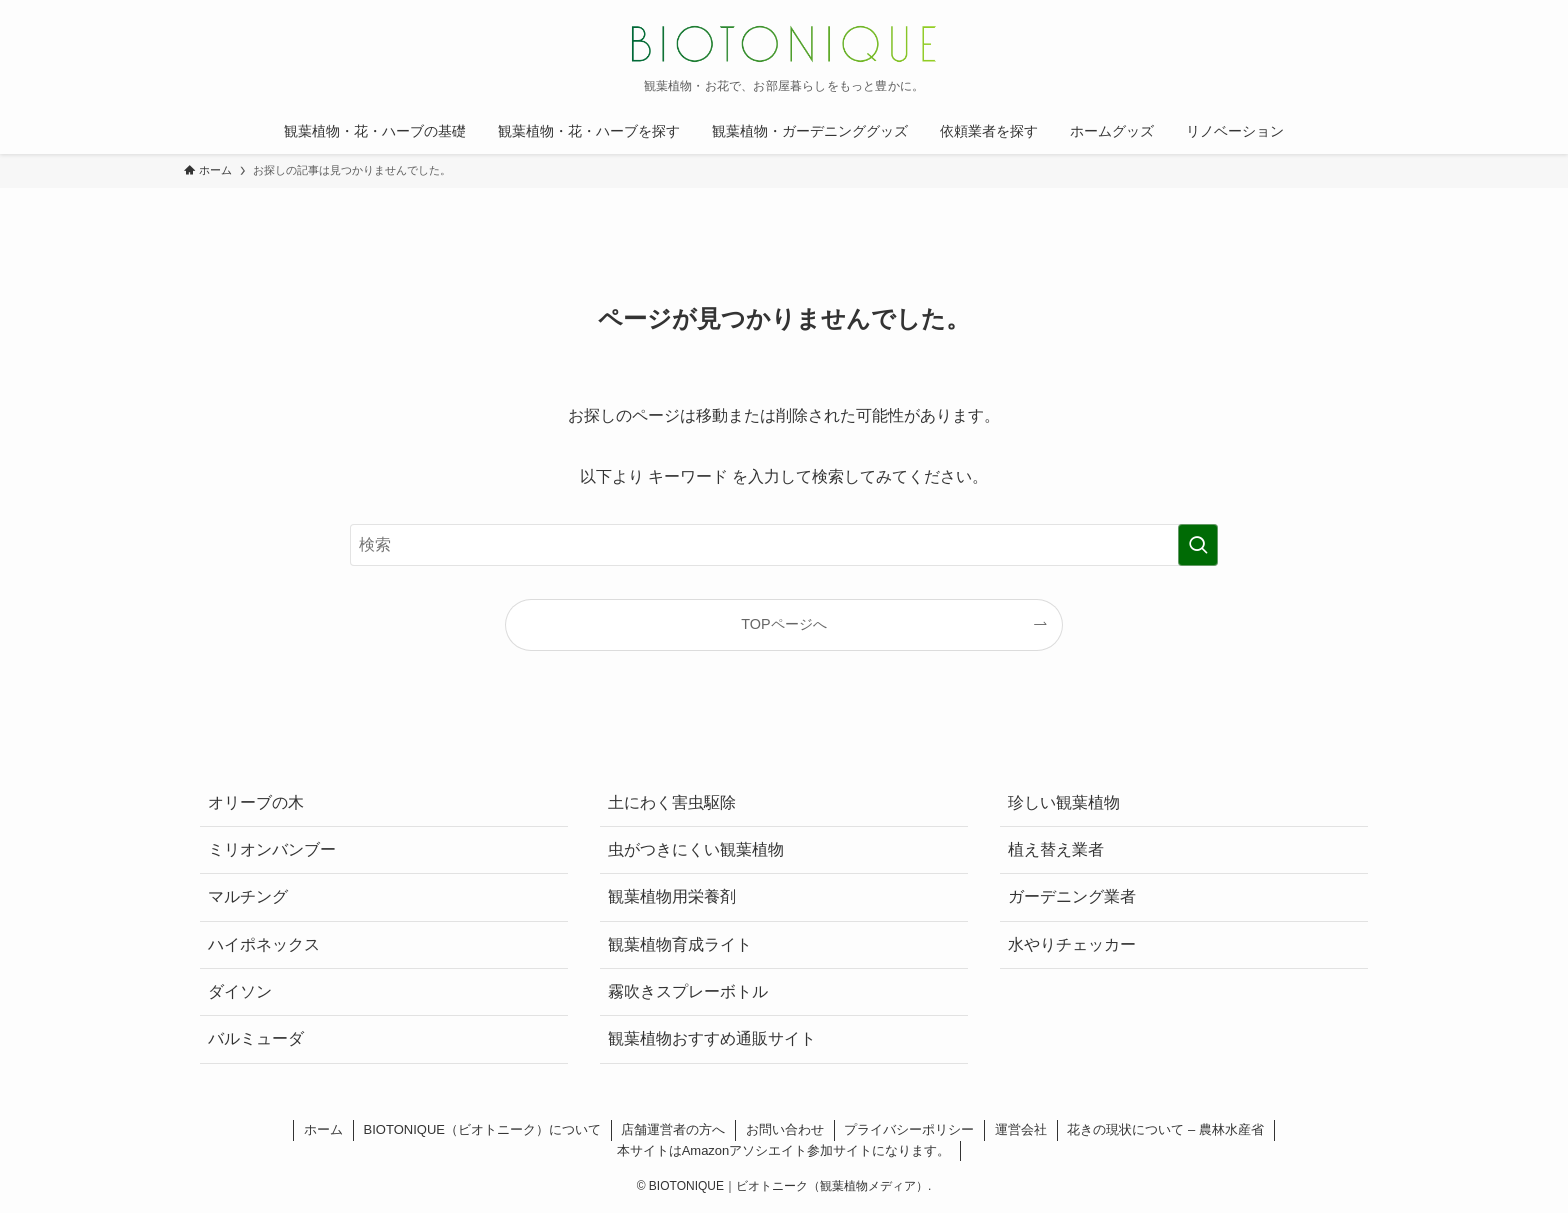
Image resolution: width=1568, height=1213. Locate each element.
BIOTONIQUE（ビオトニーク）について (482, 1129)
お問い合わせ (785, 1129)
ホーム (323, 1129)
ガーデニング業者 (1072, 896)
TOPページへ (783, 624)
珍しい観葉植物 (1064, 802)
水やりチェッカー (1072, 944)
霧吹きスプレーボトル (688, 991)
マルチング (248, 896)
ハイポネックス (264, 944)
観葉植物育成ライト (680, 944)
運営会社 (1021, 1129)
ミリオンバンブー (272, 849)
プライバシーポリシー (909, 1129)
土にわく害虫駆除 (672, 802)
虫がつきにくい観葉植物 (696, 849)
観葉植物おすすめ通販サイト (712, 1038)
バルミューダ (256, 1038)
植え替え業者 (1056, 849)
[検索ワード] (784, 545)
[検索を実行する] (1198, 545)
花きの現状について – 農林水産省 (1165, 1129)
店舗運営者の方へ (673, 1129)
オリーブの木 (256, 802)
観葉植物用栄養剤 (672, 896)
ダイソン (240, 991)
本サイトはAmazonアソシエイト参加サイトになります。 (784, 1150)
